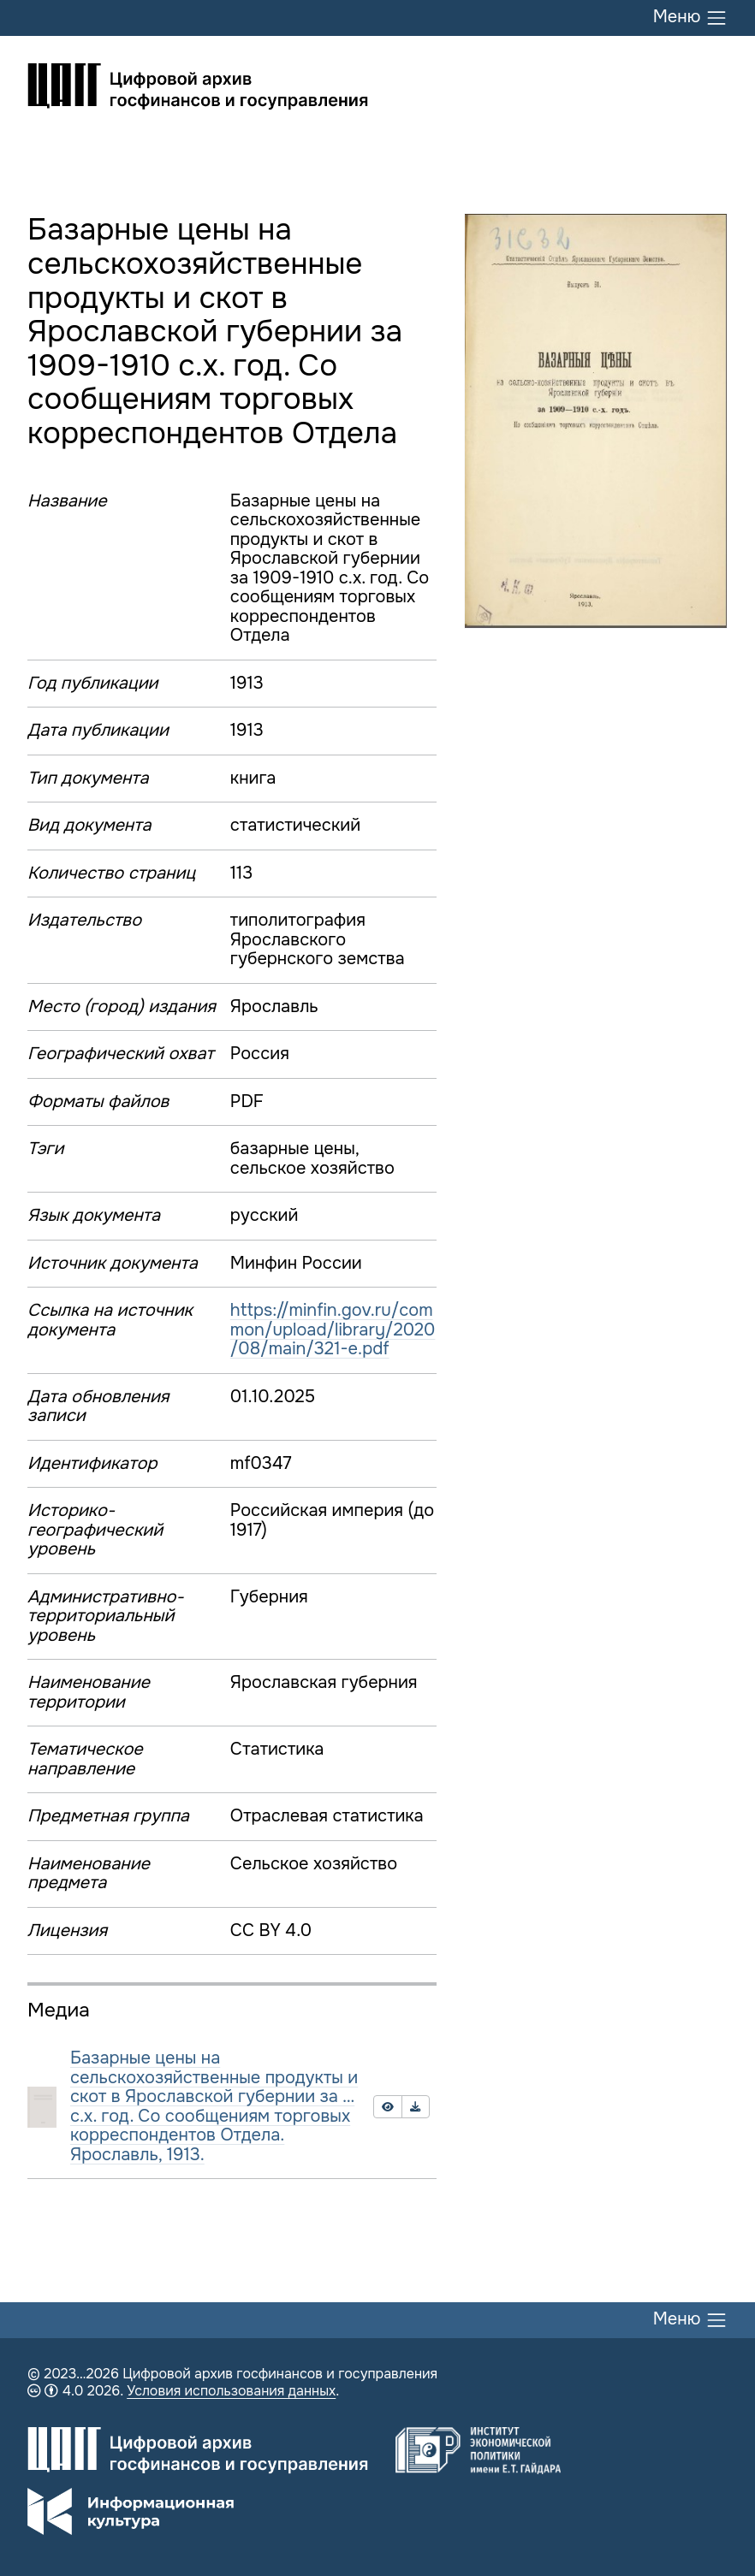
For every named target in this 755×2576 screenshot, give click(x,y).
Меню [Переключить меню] (690, 18)
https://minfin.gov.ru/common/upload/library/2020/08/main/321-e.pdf (333, 1329)
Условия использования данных (231, 2391)
